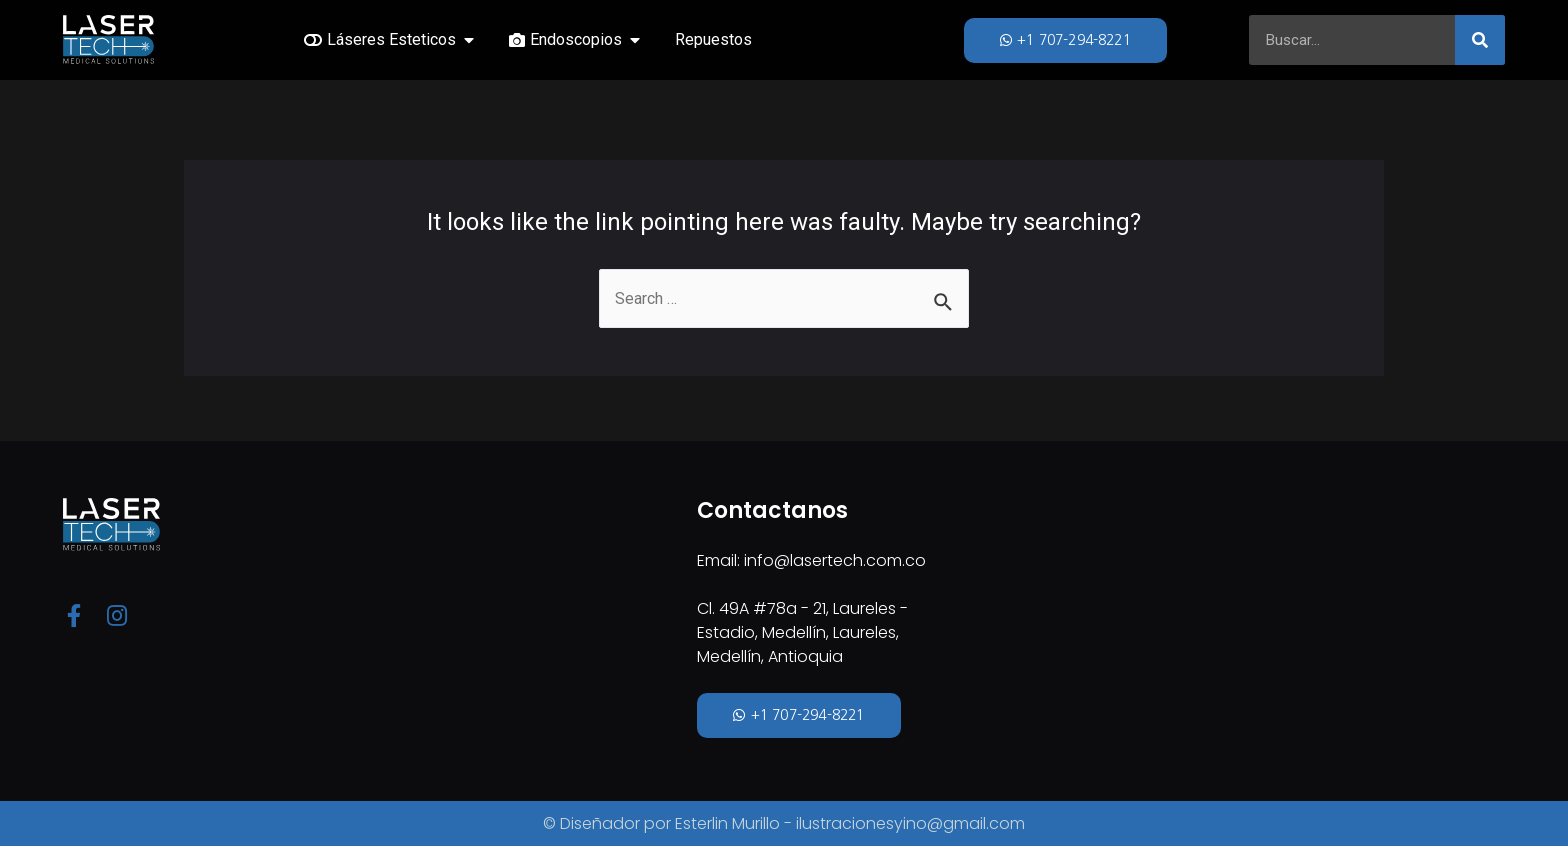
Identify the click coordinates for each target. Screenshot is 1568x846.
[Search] (1480, 40)
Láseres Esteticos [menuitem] (391, 39)
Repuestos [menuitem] (713, 39)
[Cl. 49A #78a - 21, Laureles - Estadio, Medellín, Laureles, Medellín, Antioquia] (1101, 620)
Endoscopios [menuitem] (576, 39)
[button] (469, 40)
